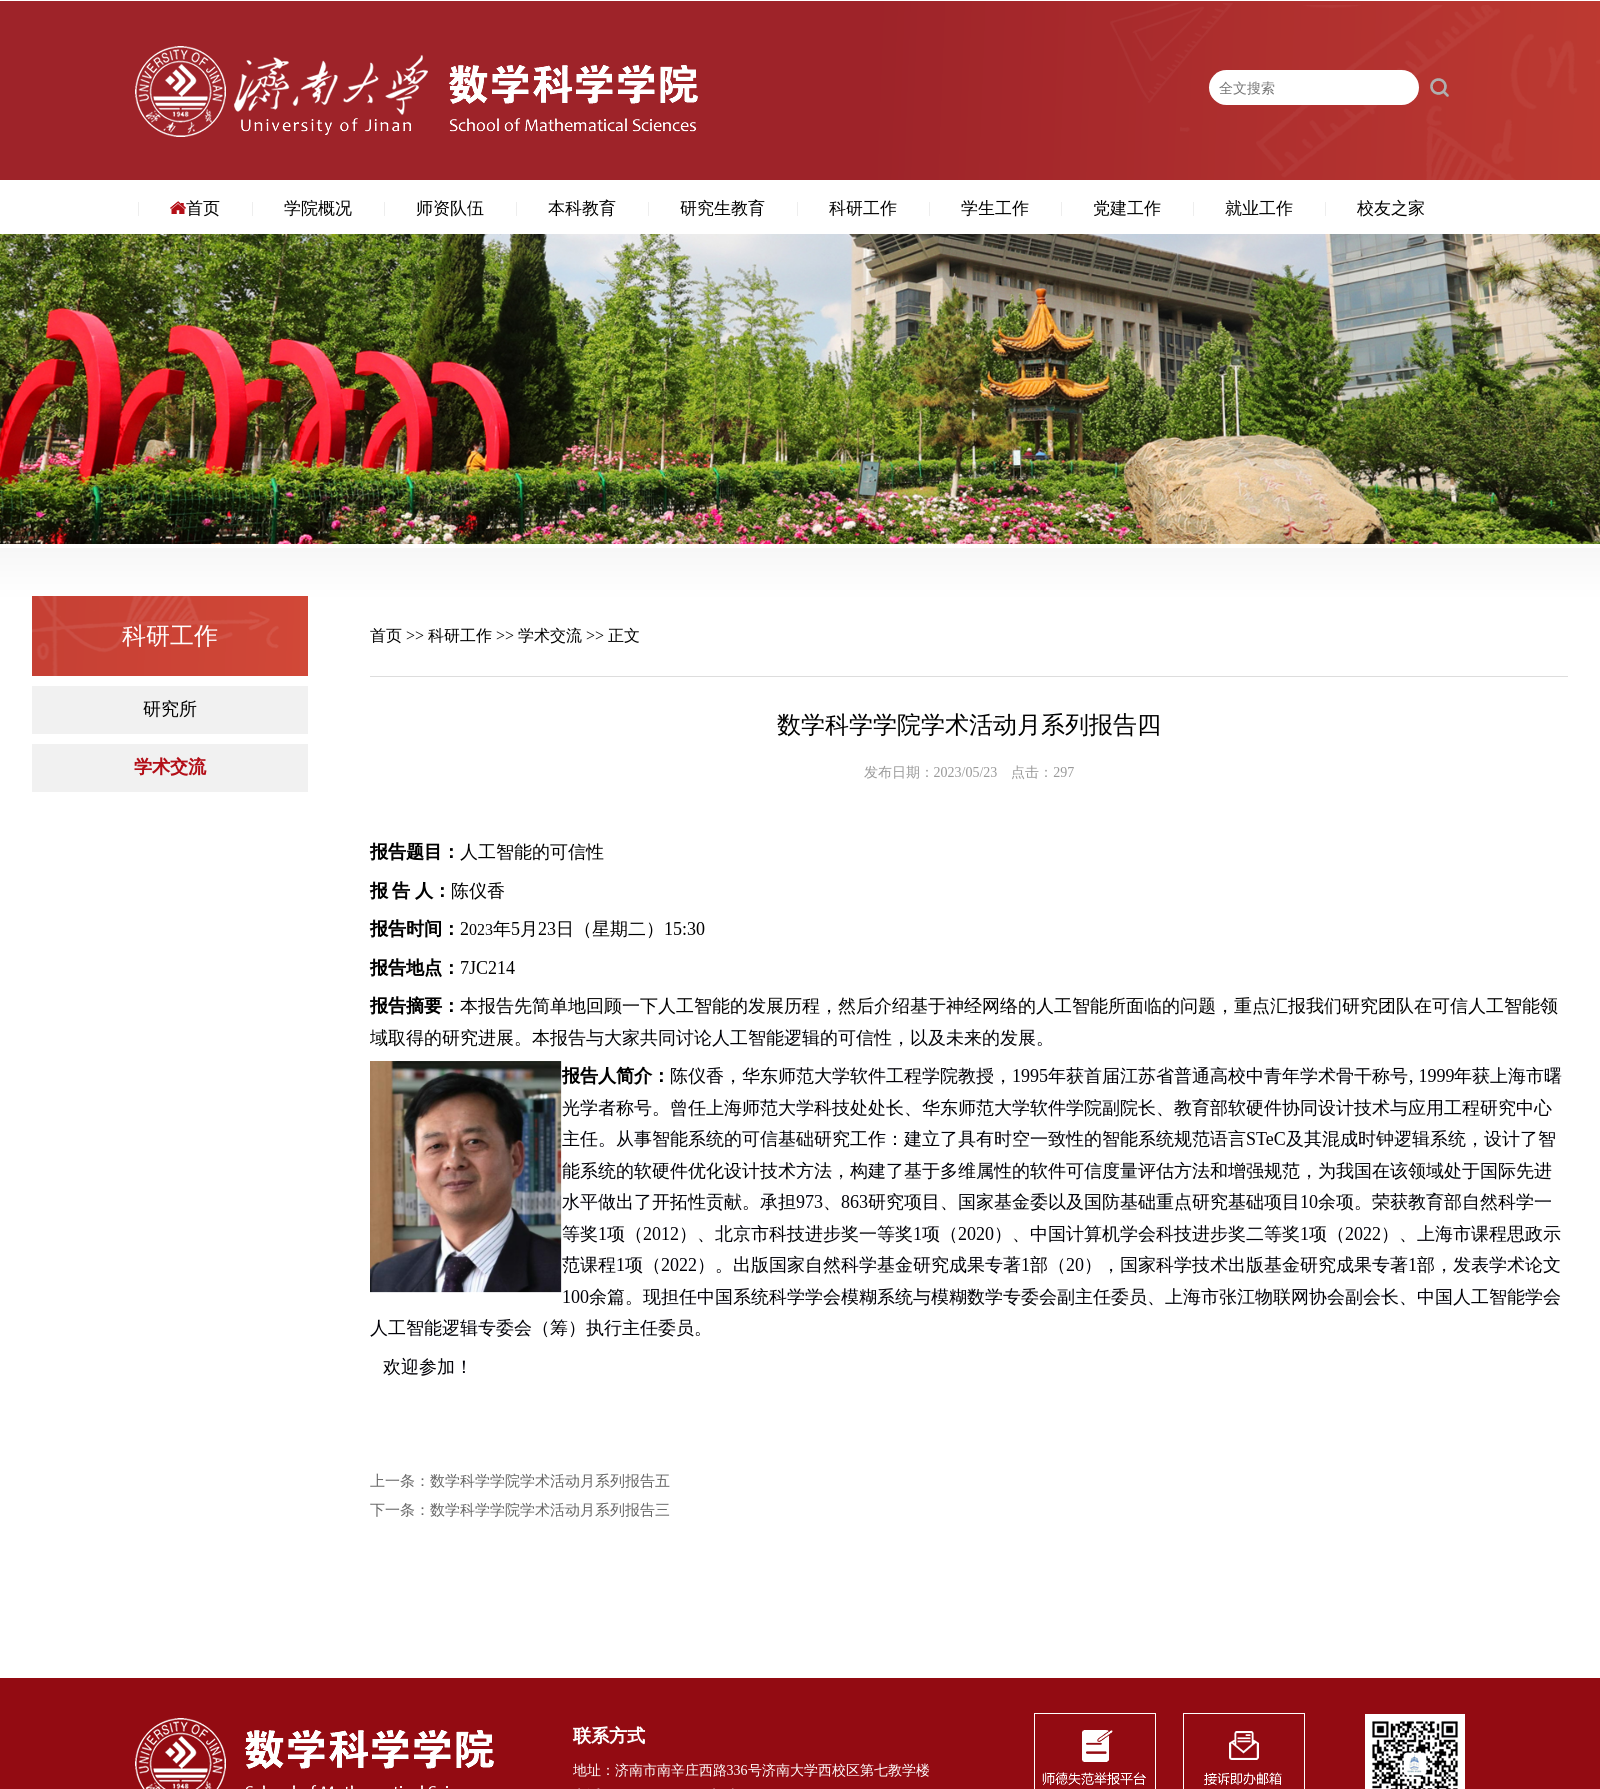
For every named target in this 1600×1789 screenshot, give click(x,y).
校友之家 (1391, 208)
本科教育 (582, 208)
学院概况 (318, 208)
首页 (195, 208)
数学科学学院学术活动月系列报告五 (550, 1481)
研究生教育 (722, 208)
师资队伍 (450, 208)
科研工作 (863, 208)
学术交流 (170, 767)
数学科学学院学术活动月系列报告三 (550, 1510)
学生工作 (995, 208)
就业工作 (1259, 208)
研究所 (170, 709)
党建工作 (1127, 208)
